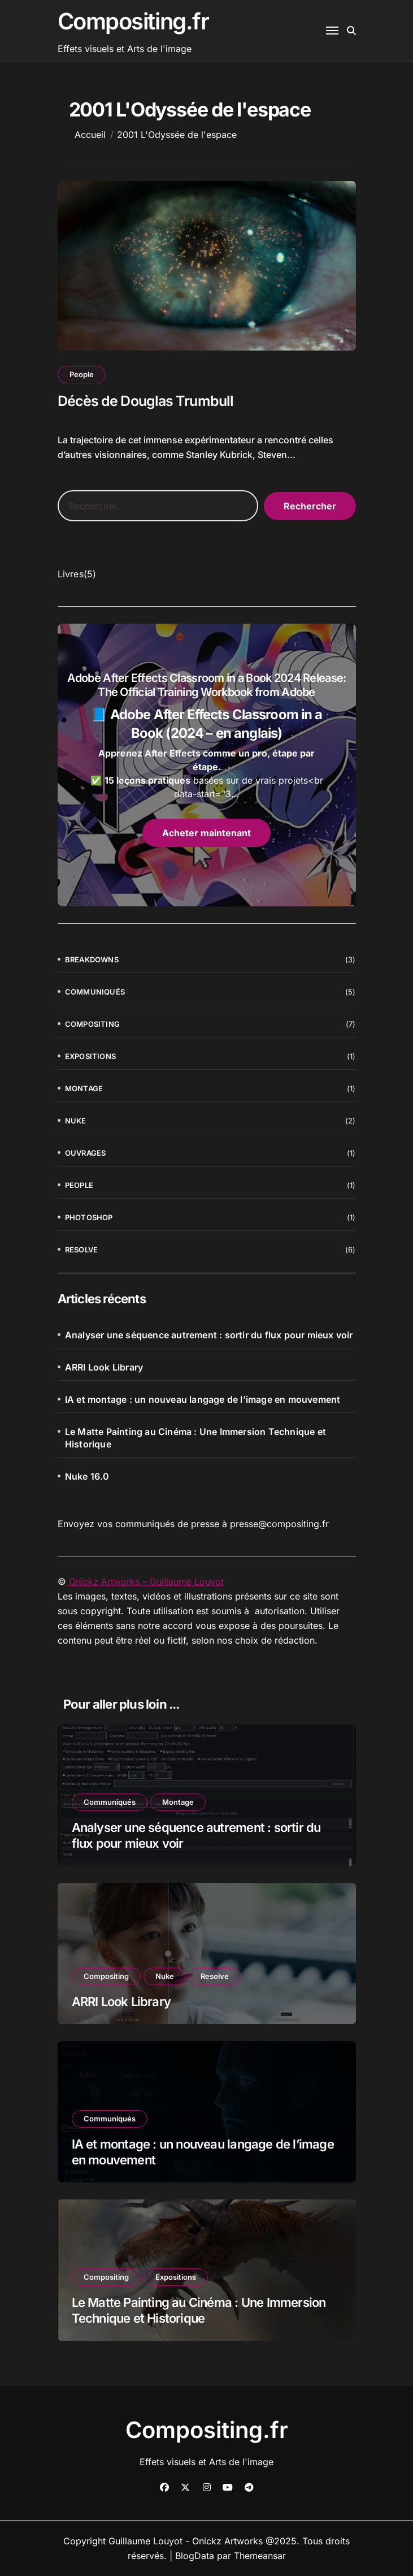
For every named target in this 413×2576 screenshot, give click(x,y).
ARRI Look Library (104, 1367)
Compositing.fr (133, 21)
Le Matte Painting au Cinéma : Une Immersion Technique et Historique (195, 1438)
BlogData (194, 2555)
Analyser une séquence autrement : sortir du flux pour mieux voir (209, 1335)
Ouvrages (85, 1152)
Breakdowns (92, 959)
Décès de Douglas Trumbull (146, 400)
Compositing (92, 1023)
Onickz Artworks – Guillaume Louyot (145, 1581)
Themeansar (260, 2555)
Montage (84, 1088)
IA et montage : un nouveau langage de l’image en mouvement (203, 1399)
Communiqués (95, 991)
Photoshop (89, 1217)
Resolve (81, 1249)
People (81, 374)
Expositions (90, 1056)
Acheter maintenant (206, 833)
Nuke (75, 1120)
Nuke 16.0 (87, 1476)
